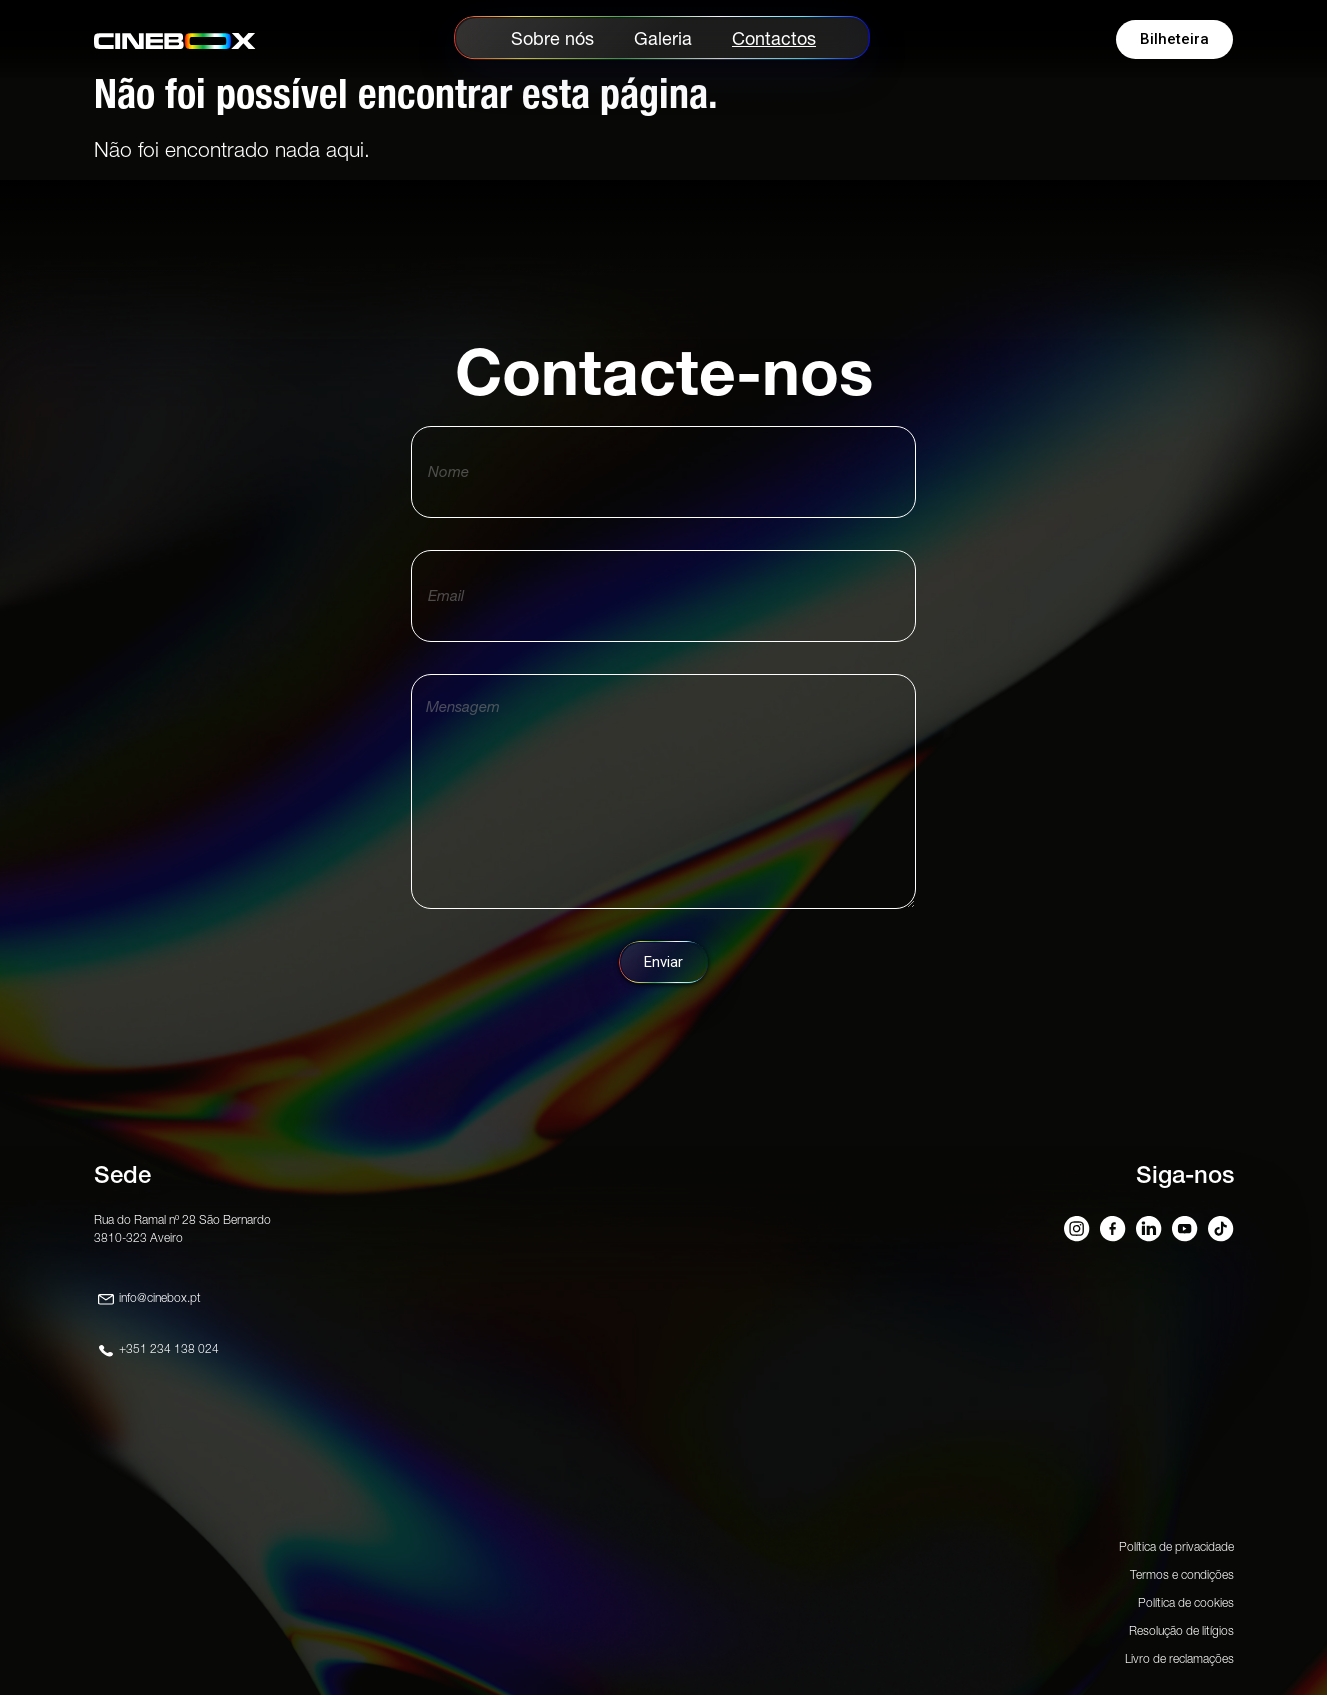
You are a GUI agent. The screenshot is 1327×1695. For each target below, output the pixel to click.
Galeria (663, 38)
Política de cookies (1186, 1602)
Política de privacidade (1176, 1546)
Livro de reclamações (1179, 1658)
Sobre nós (552, 38)
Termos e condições (1182, 1574)
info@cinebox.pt (160, 1297)
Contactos (774, 38)
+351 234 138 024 (169, 1348)
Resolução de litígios (1181, 1630)
